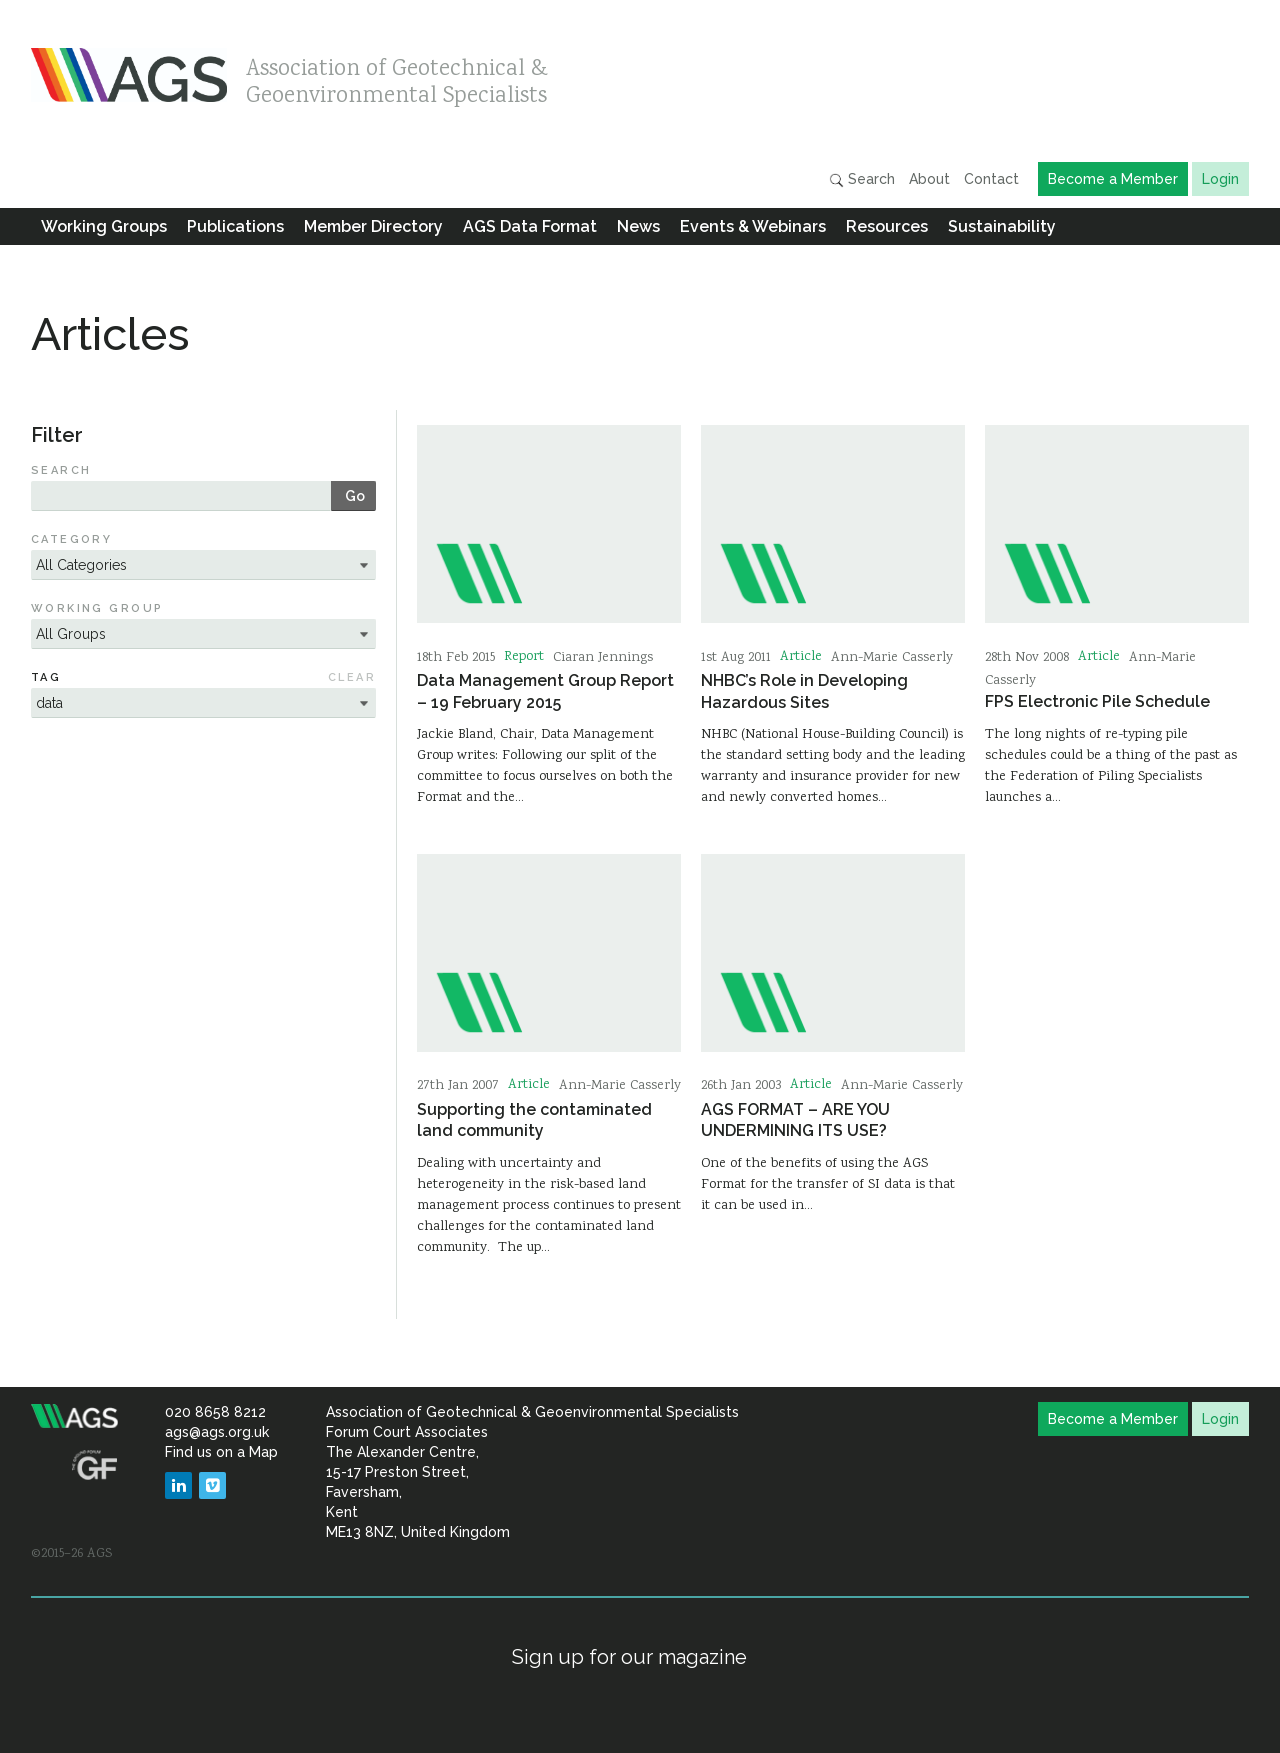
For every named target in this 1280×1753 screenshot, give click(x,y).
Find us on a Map (221, 1452)
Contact (991, 179)
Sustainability (1002, 226)
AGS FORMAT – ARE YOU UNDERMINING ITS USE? (795, 1120)
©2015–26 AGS (71, 1554)
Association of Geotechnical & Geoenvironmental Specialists (397, 77)
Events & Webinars (753, 226)
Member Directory (373, 226)
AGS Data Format (530, 226)
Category (72, 539)
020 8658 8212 (215, 1412)
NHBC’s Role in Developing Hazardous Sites (804, 691)
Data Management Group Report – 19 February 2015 (545, 691)
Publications (235, 226)
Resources (887, 226)
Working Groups (104, 226)
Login (1220, 179)
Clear (352, 677)
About (929, 179)
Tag (46, 677)
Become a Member (1113, 179)
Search (862, 179)
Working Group (97, 608)
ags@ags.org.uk (217, 1432)
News (638, 226)
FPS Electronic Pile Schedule (1097, 701)
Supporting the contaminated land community (534, 1120)
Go (355, 496)
